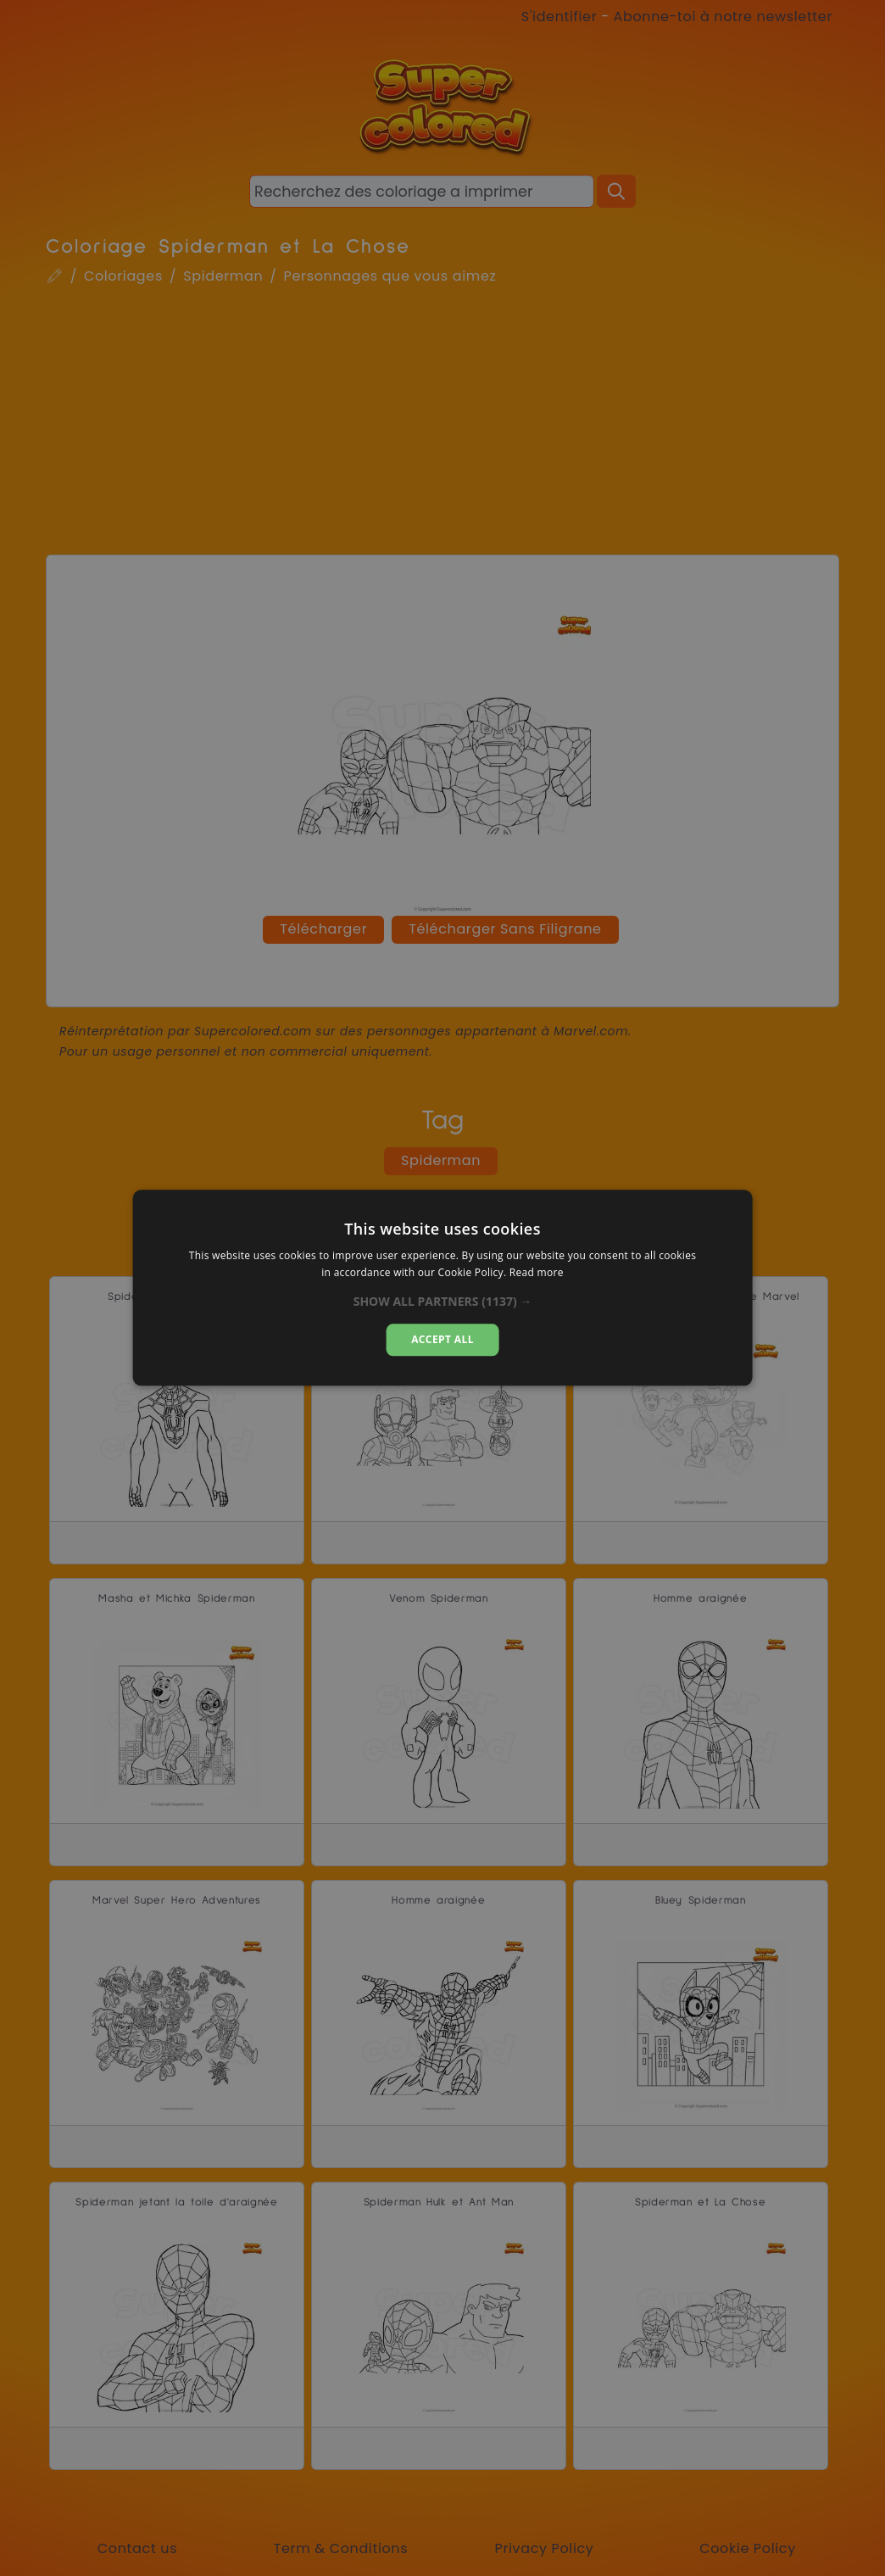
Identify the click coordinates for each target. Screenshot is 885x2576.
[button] (442, 1301)
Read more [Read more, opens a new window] (536, 1273)
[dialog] (443, 1288)
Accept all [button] (442, 1339)
